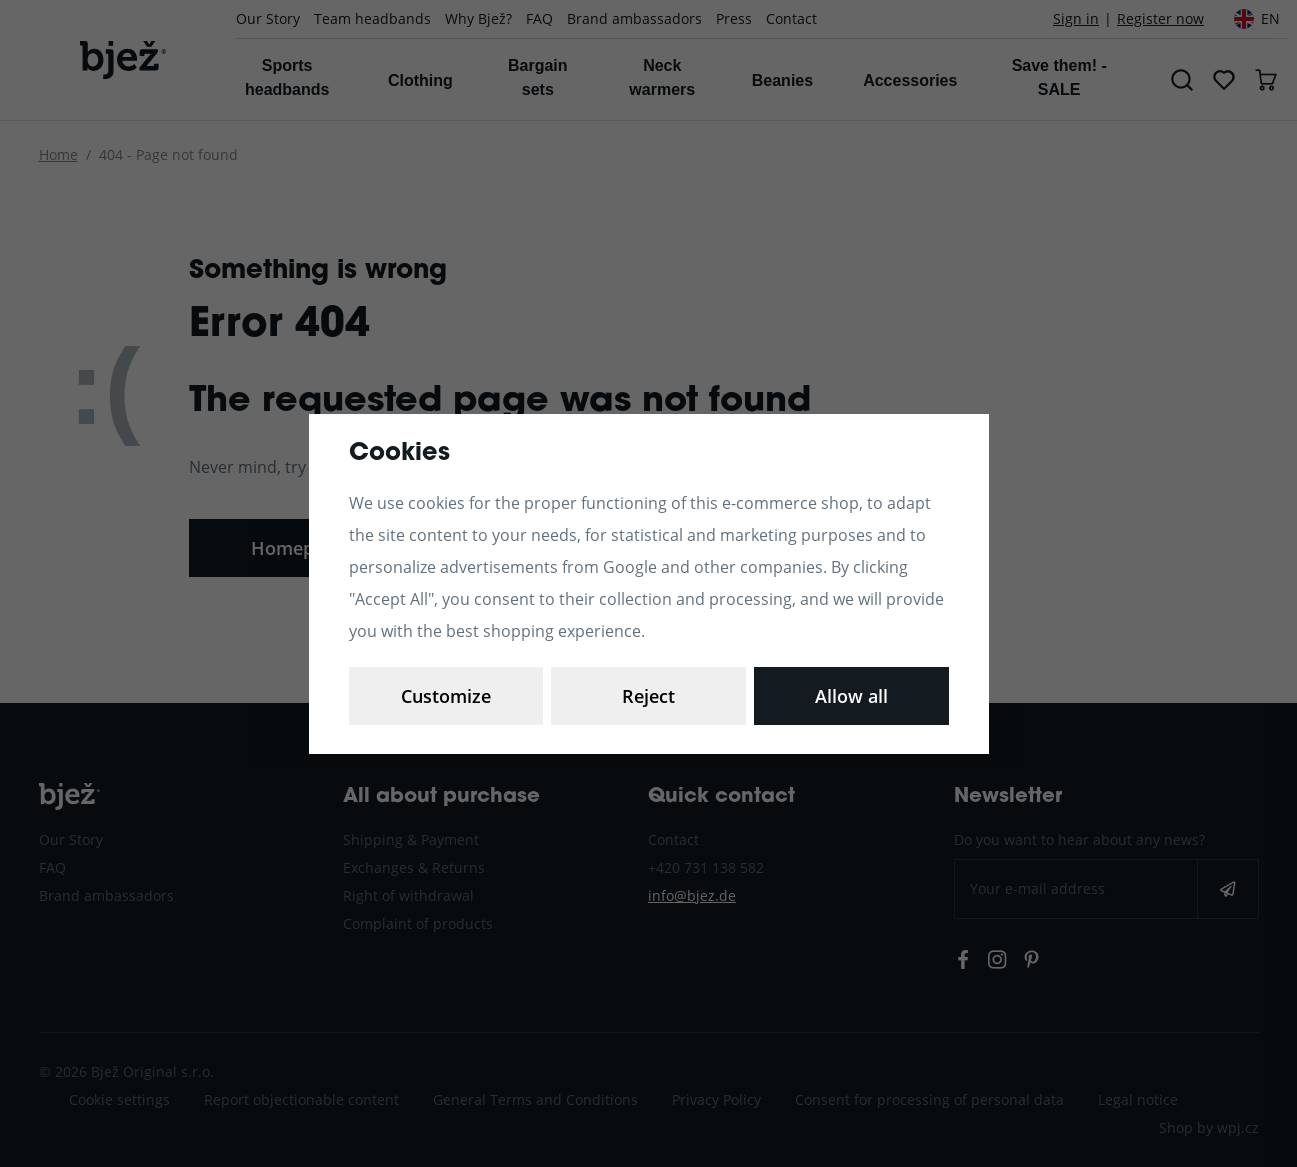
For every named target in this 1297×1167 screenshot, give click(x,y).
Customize (446, 696)
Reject (648, 696)
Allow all (851, 696)
